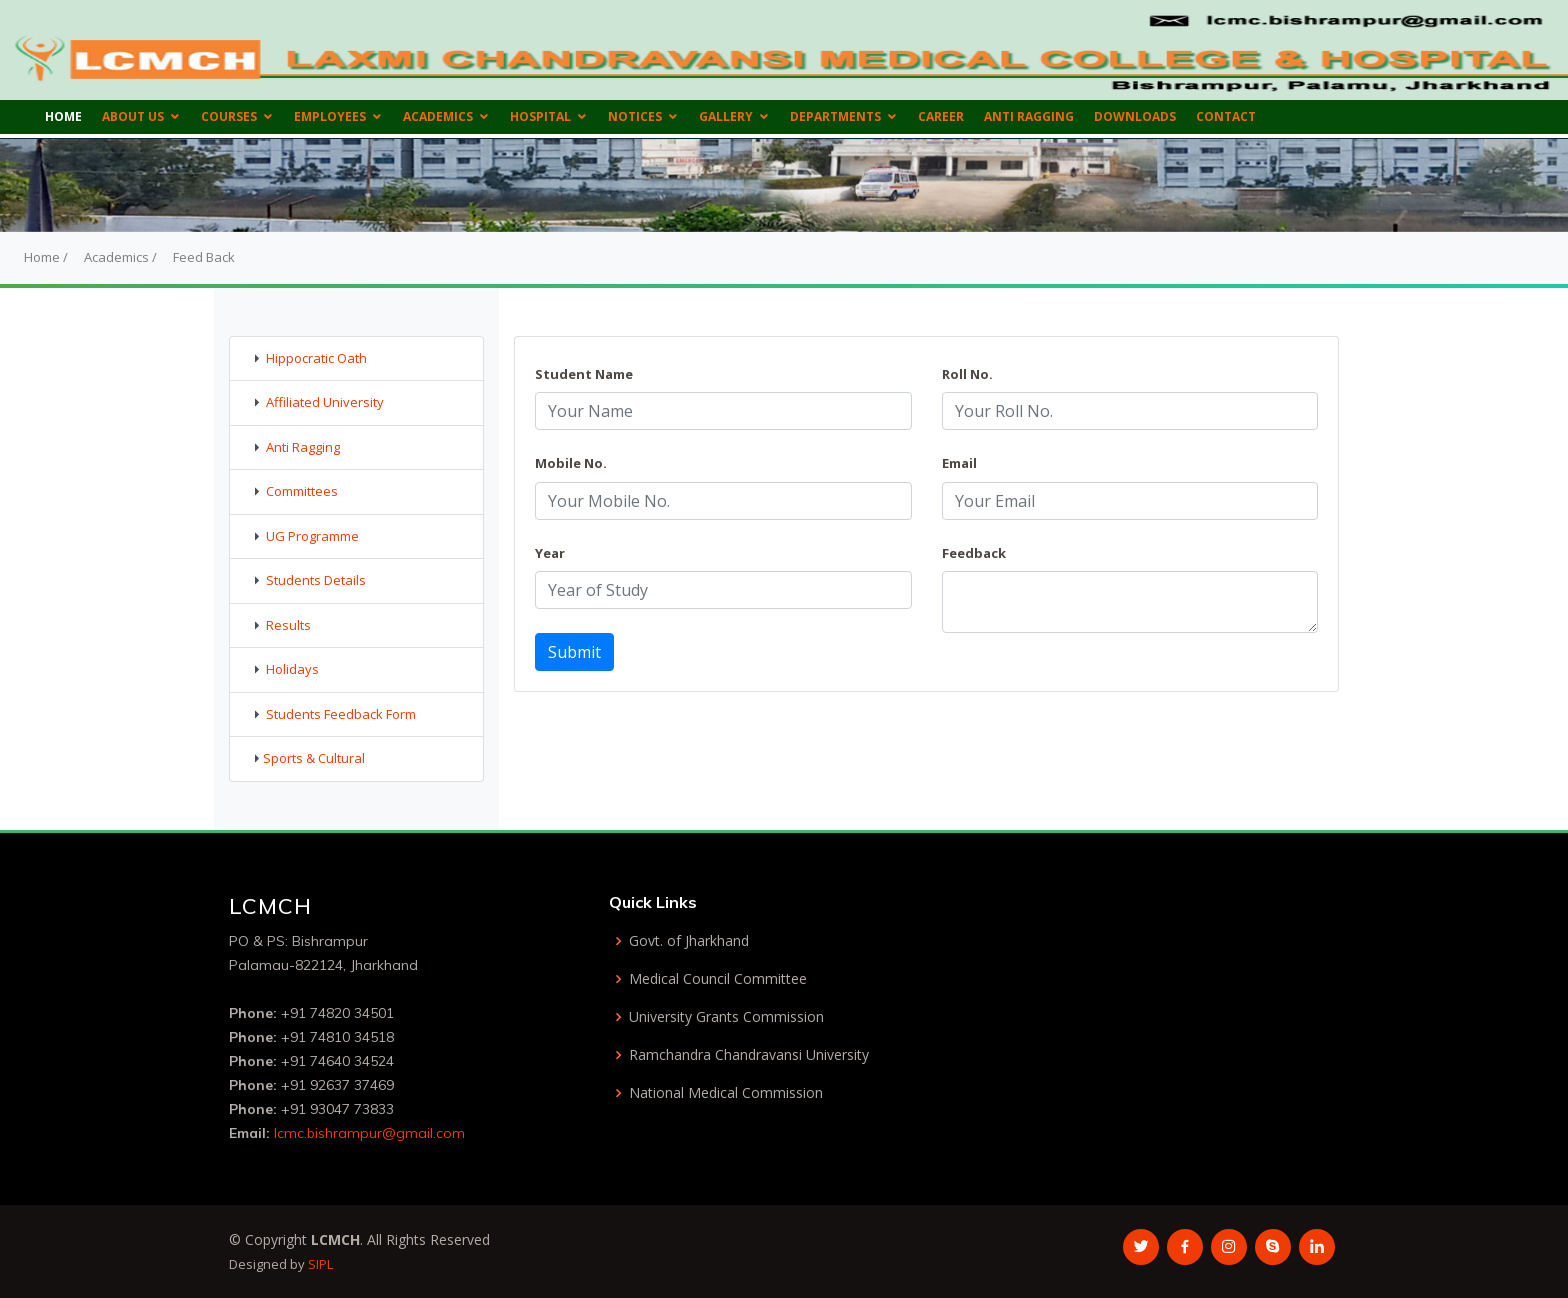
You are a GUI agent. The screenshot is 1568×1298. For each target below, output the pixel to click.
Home (63, 116)
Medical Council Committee (718, 979)
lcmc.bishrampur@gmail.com (369, 1133)
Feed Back (204, 257)
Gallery (726, 116)
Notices (635, 116)
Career (941, 116)
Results (288, 625)
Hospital (540, 116)
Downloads (1135, 116)
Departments (835, 116)
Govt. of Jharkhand (689, 941)
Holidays (292, 669)
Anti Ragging (1029, 116)
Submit (574, 652)
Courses (229, 116)
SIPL (320, 1264)
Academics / (120, 257)
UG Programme (312, 536)
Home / (46, 257)
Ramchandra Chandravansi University (749, 1055)
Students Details (316, 580)
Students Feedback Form (341, 714)
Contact (1226, 116)
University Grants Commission (726, 1017)
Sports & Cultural (314, 758)
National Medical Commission (726, 1093)
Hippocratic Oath (316, 358)
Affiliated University (325, 402)
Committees (302, 491)
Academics (438, 116)
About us (133, 116)
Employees (330, 116)
